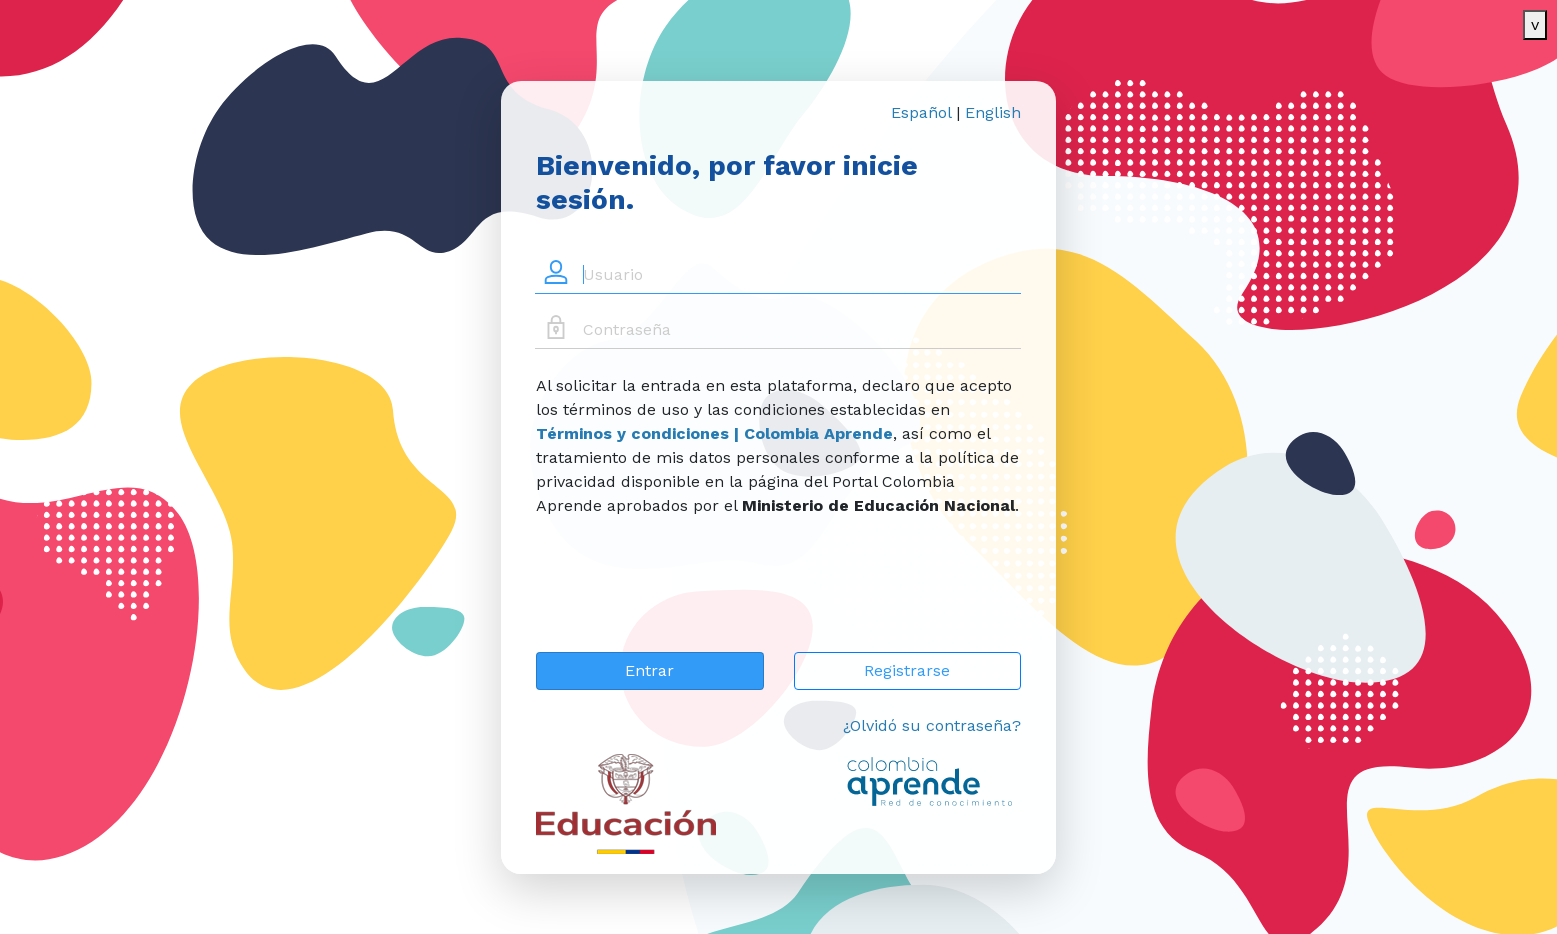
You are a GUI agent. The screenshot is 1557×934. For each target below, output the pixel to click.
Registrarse (907, 670)
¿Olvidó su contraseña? (932, 725)
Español (921, 112)
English (993, 112)
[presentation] (688, 597)
